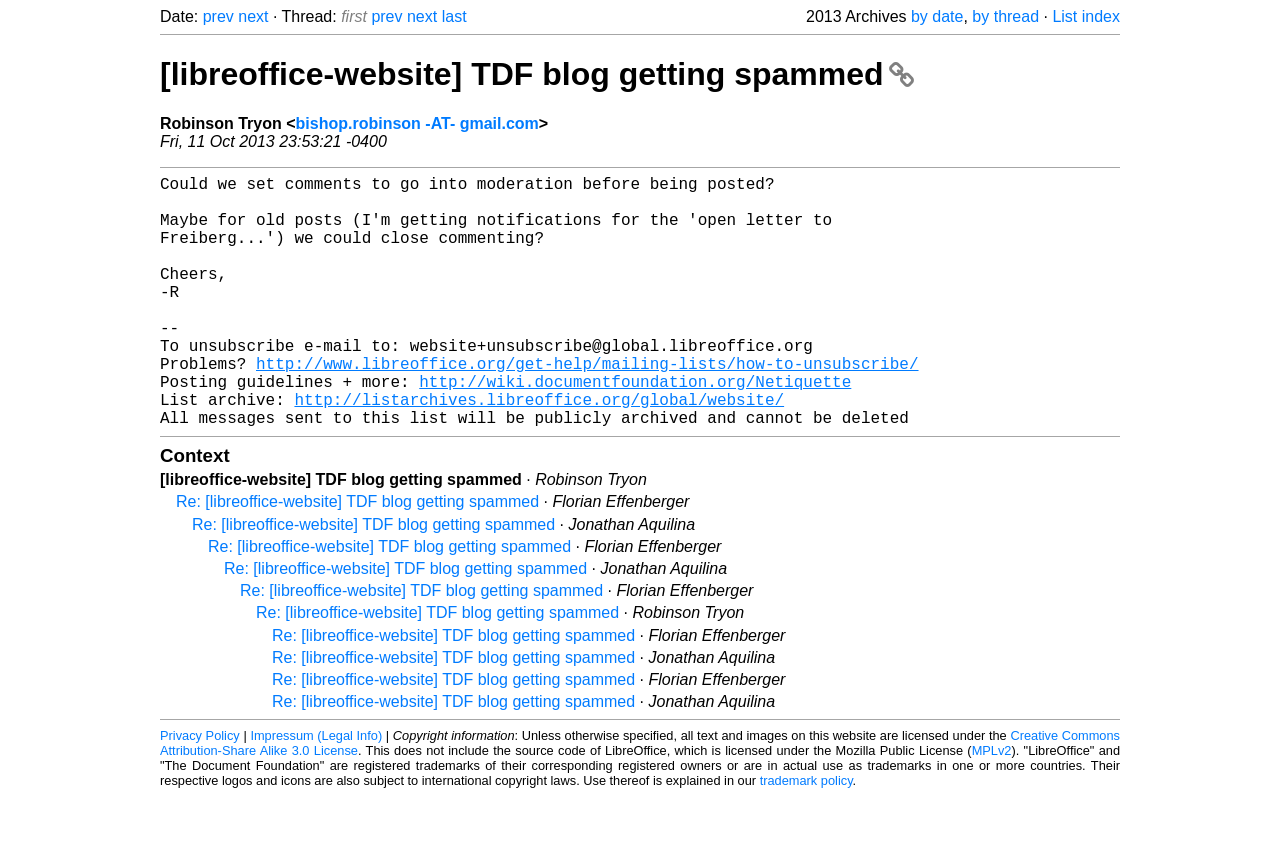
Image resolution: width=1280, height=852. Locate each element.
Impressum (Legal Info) (316, 791)
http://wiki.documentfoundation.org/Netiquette (635, 429)
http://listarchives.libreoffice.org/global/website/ (539, 451)
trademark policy (806, 836)
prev (218, 16)
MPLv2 (992, 806)
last (454, 16)
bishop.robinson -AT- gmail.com (417, 123)
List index (1086, 16)
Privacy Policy (200, 791)
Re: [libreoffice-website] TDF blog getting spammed (357, 557)
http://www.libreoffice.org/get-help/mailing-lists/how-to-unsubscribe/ (587, 407)
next (253, 16)
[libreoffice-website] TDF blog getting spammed (537, 74)
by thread (1005, 16)
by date (937, 16)
